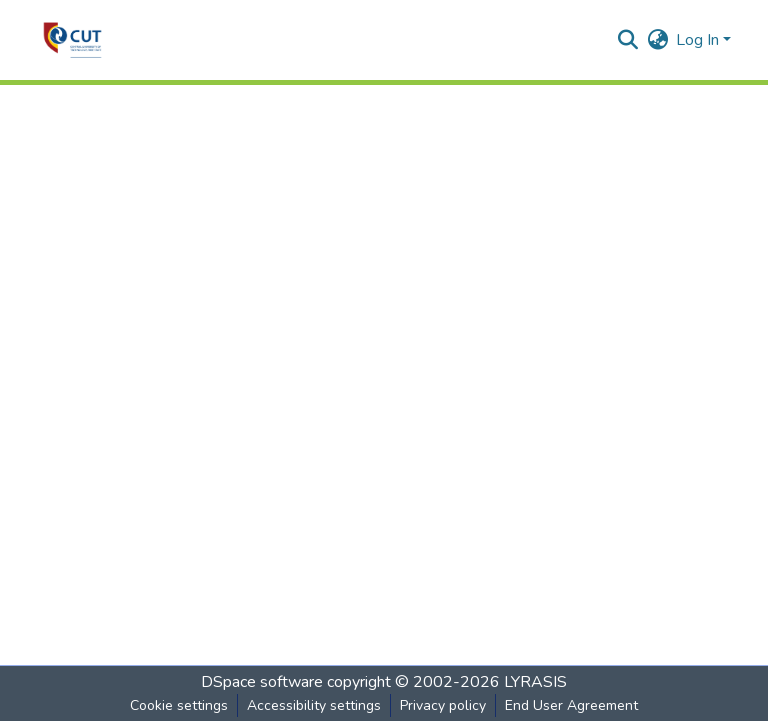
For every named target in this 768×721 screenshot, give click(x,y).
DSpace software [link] (262, 682)
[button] (72, 40)
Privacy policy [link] (443, 705)
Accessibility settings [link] (314, 705)
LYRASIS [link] (535, 682)
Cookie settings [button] (179, 705)
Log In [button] (699, 40)
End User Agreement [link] (571, 705)
